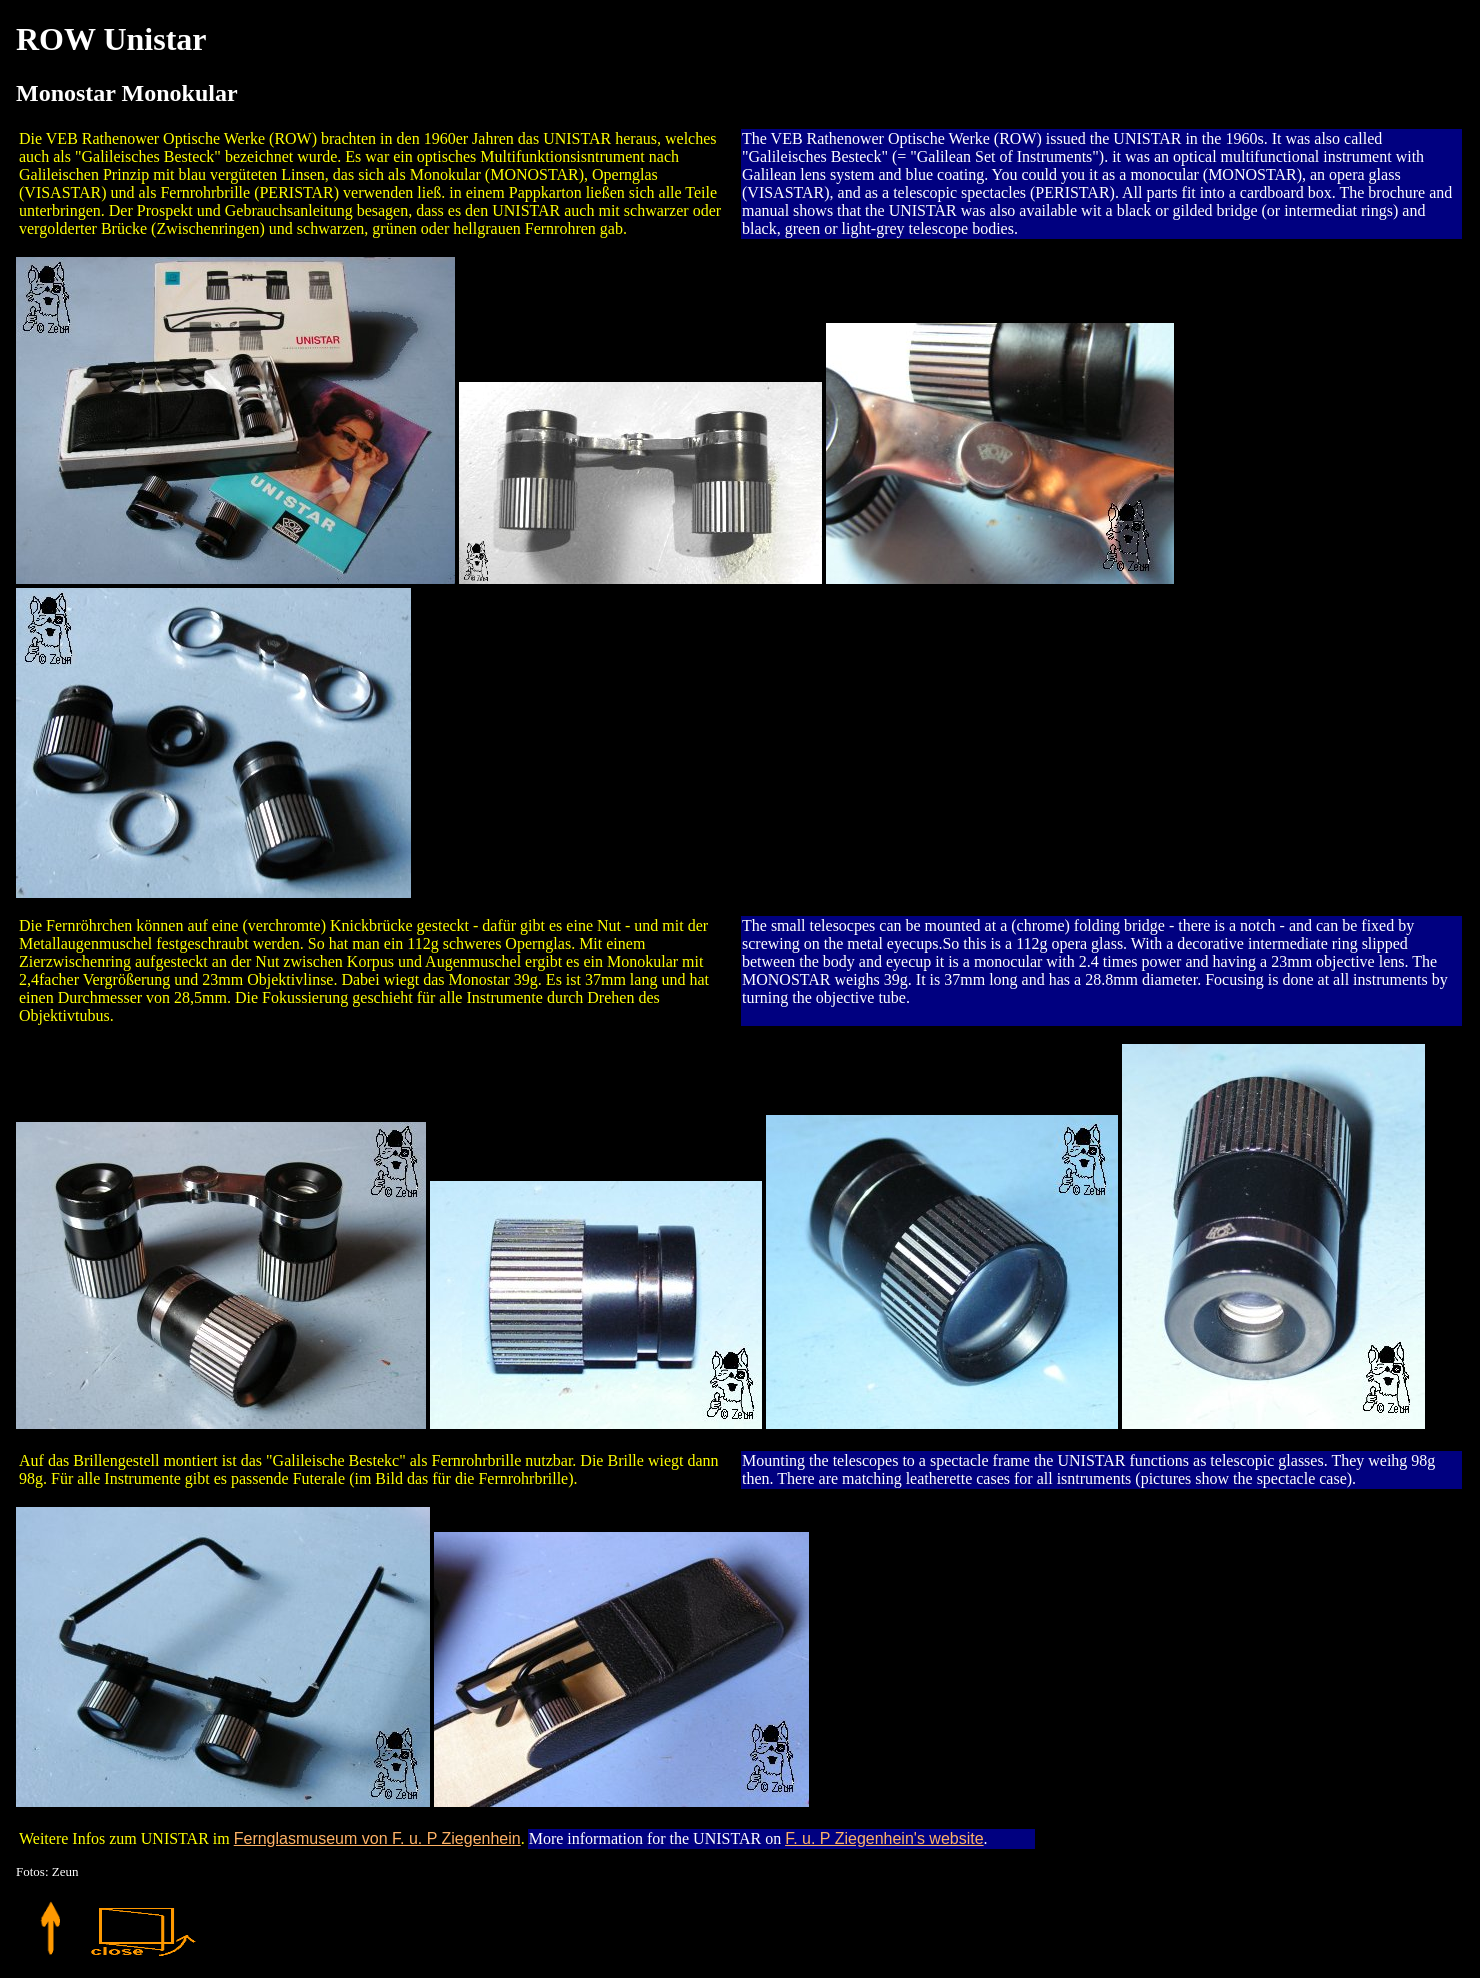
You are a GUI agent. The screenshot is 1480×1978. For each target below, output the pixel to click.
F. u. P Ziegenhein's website (884, 1838)
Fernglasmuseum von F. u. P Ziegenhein (377, 1838)
